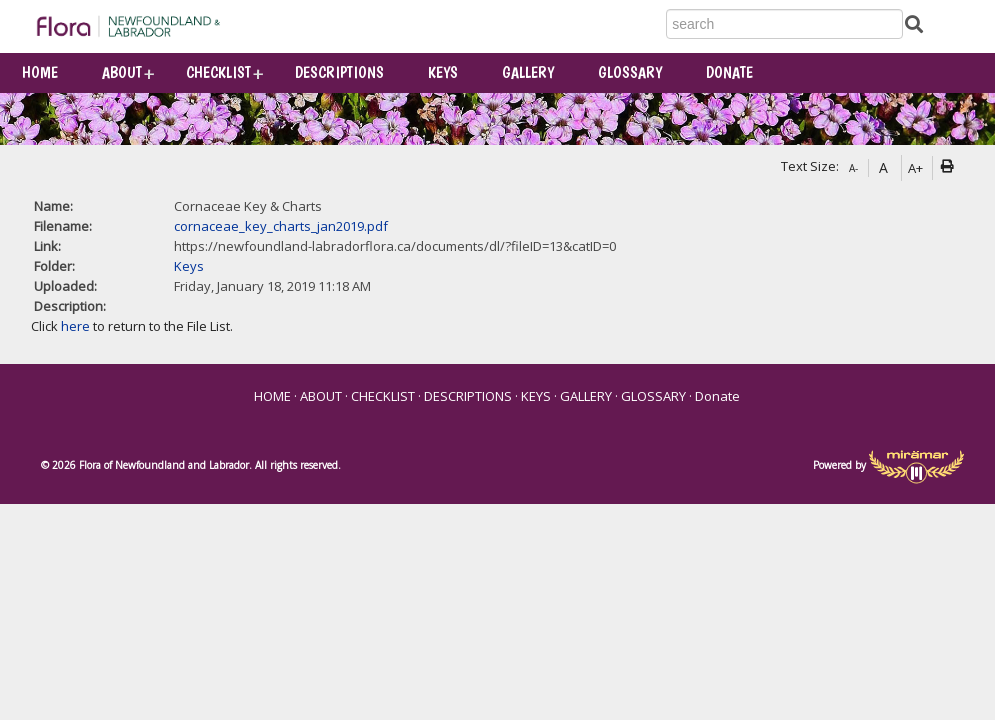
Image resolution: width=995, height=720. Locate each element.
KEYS (443, 72)
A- (853, 168)
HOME (40, 72)
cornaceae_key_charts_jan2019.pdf (281, 226)
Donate (729, 72)
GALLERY (528, 72)
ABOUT (122, 72)
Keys (189, 266)
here (75, 326)
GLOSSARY (630, 72)
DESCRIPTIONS (339, 72)
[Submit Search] (914, 23)
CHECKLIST (218, 72)
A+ (915, 168)
